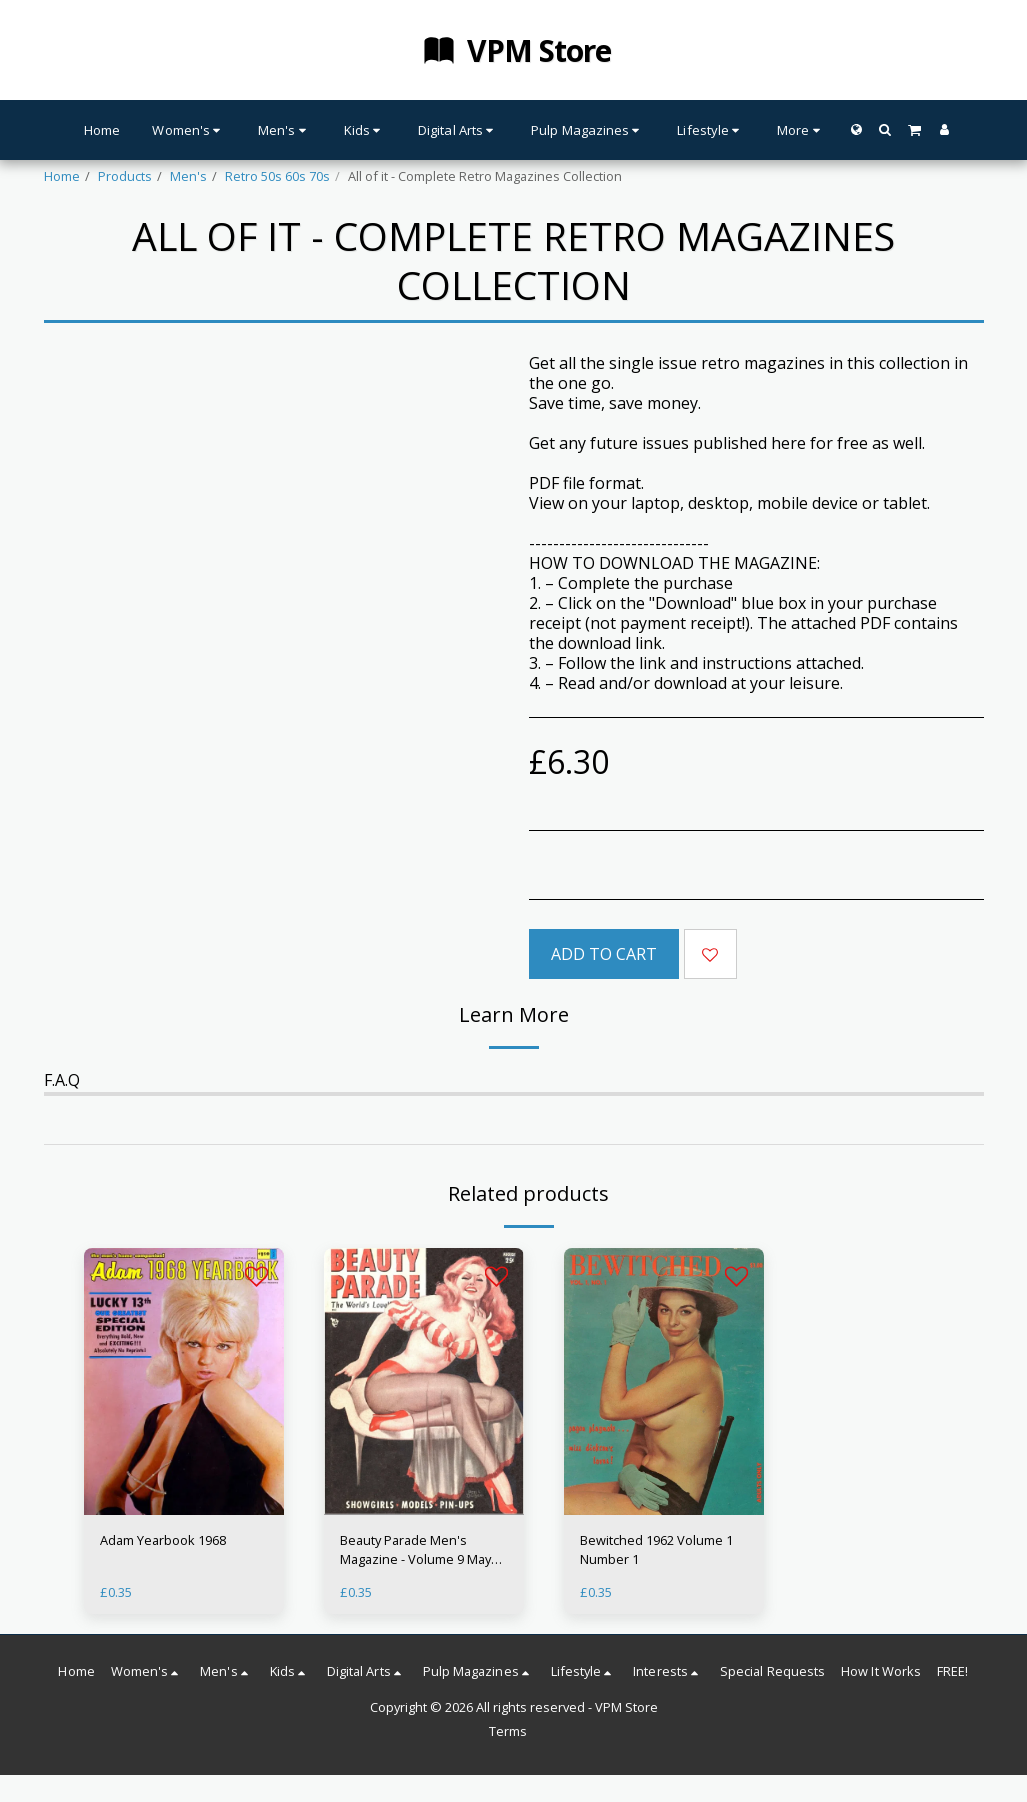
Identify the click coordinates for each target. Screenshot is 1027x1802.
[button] (885, 129)
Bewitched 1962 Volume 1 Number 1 (656, 1549)
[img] (184, 1381)
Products (125, 176)
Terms (508, 1731)
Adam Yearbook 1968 (163, 1540)
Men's (188, 176)
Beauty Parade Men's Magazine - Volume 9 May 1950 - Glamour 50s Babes (417, 1550)
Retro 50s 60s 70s (277, 176)
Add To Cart (604, 954)
